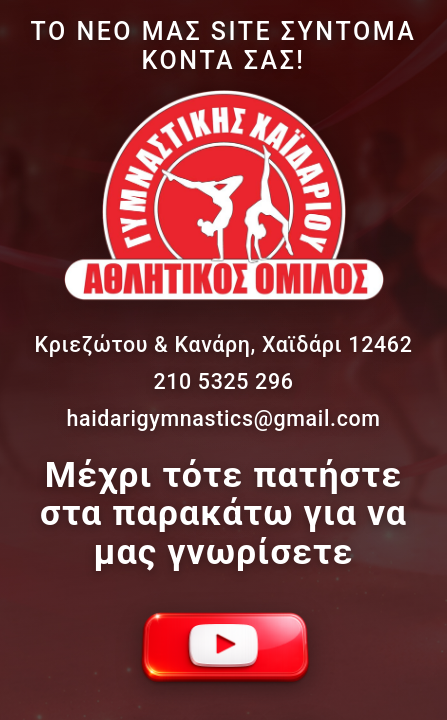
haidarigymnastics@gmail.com (223, 418)
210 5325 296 (223, 381)
